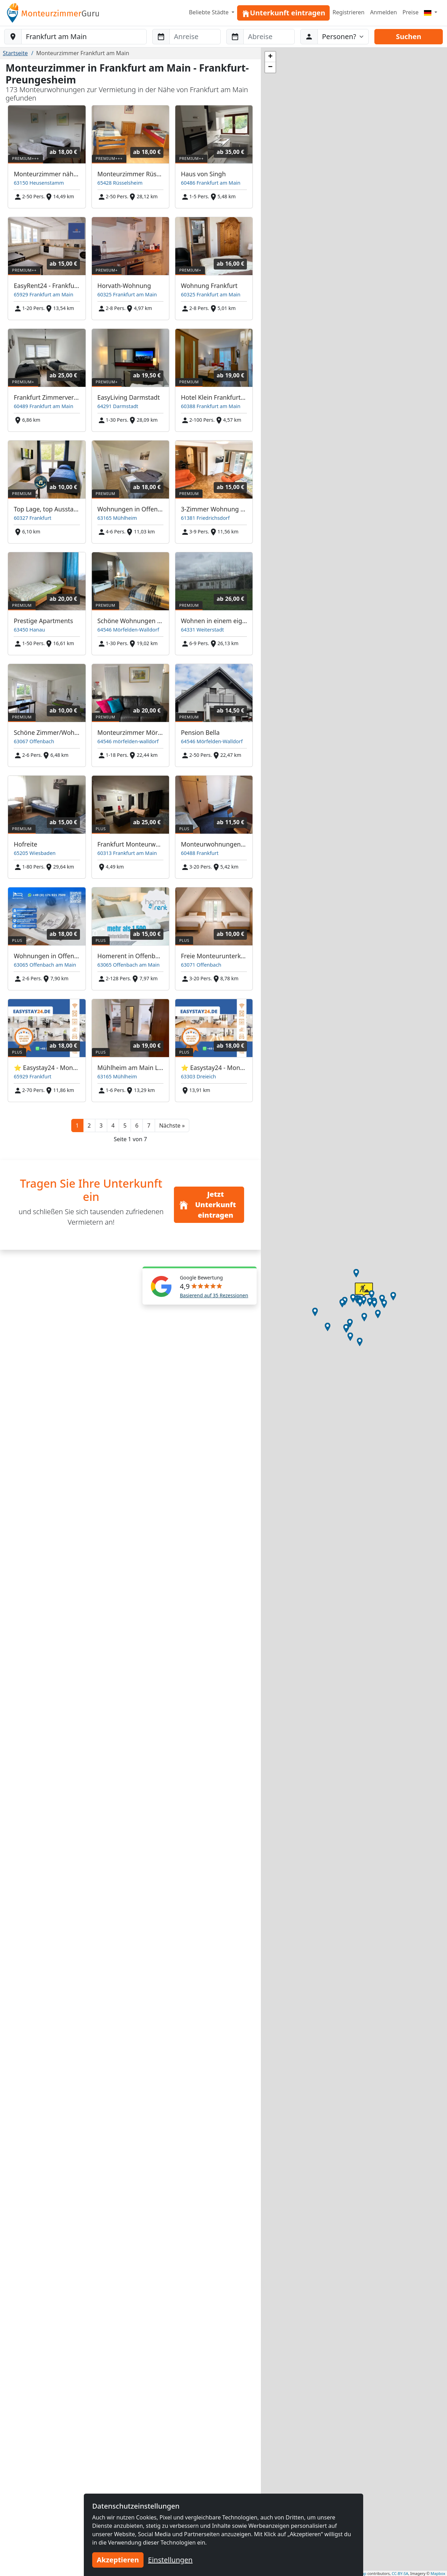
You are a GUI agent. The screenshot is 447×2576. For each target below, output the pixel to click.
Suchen (408, 36)
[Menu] (430, 12)
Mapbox (438, 2573)
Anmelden (383, 12)
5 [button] (124, 1125)
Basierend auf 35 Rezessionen (214, 1295)
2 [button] (89, 1125)
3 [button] (101, 1125)
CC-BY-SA (400, 2573)
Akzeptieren (118, 2559)
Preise (411, 12)
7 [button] (148, 1125)
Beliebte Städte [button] (209, 12)
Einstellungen (170, 2559)
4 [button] (113, 1125)
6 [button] (136, 1125)
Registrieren (348, 12)
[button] (172, 1125)
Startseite (15, 53)
